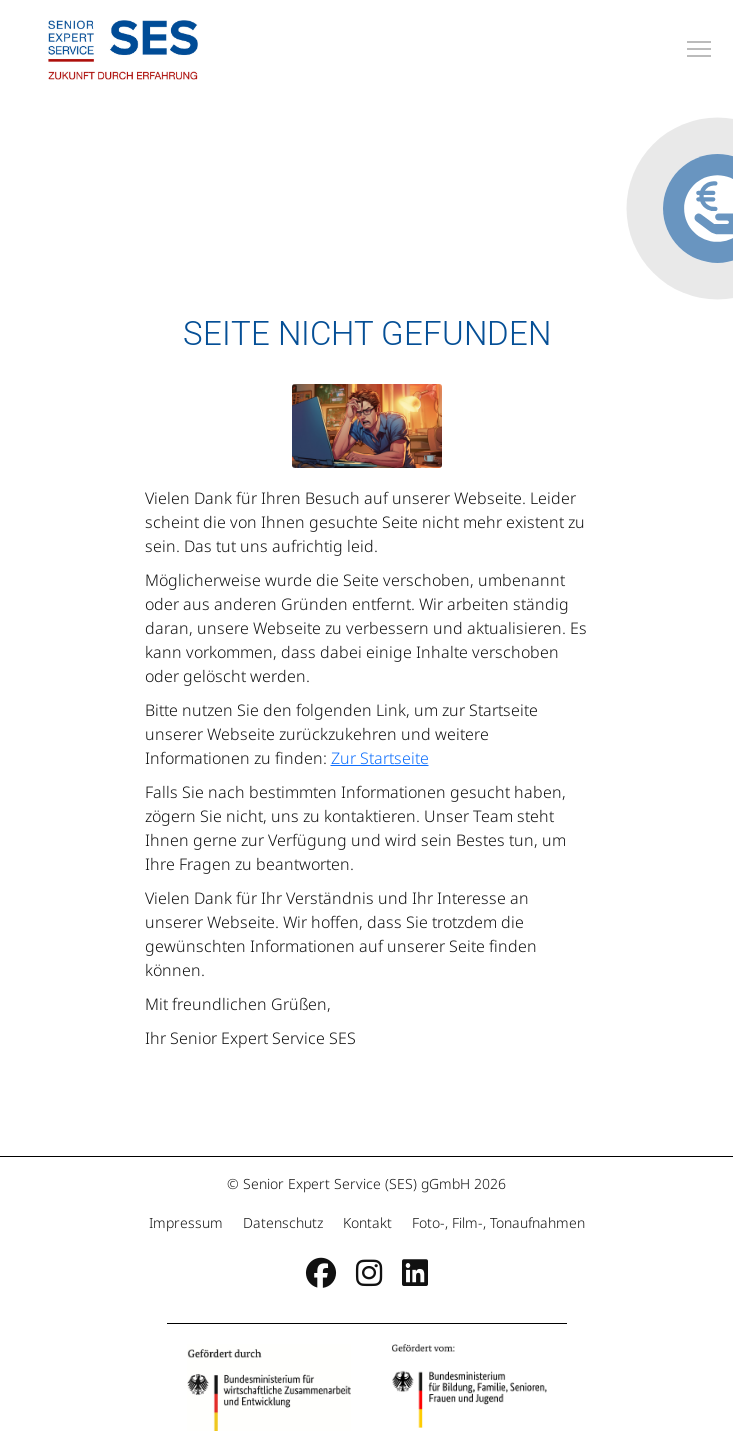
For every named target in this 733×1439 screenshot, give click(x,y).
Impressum (188, 1222)
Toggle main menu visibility (700, 46)
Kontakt (367, 1222)
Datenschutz (283, 1222)
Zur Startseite (380, 758)
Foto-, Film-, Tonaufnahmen (496, 1222)
